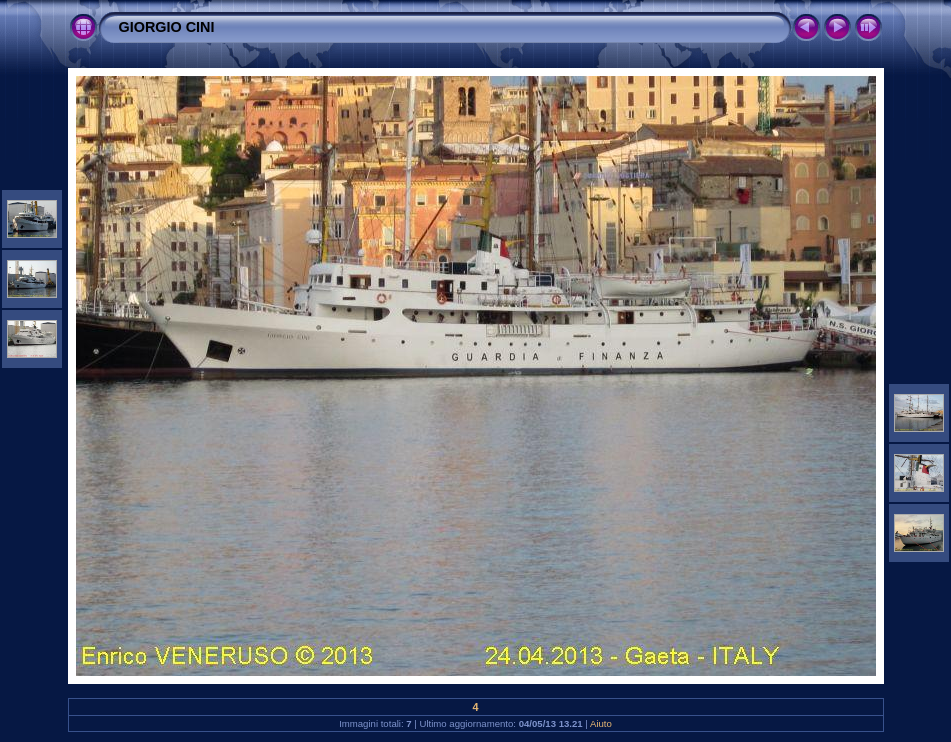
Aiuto (601, 723)
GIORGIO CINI (167, 27)
